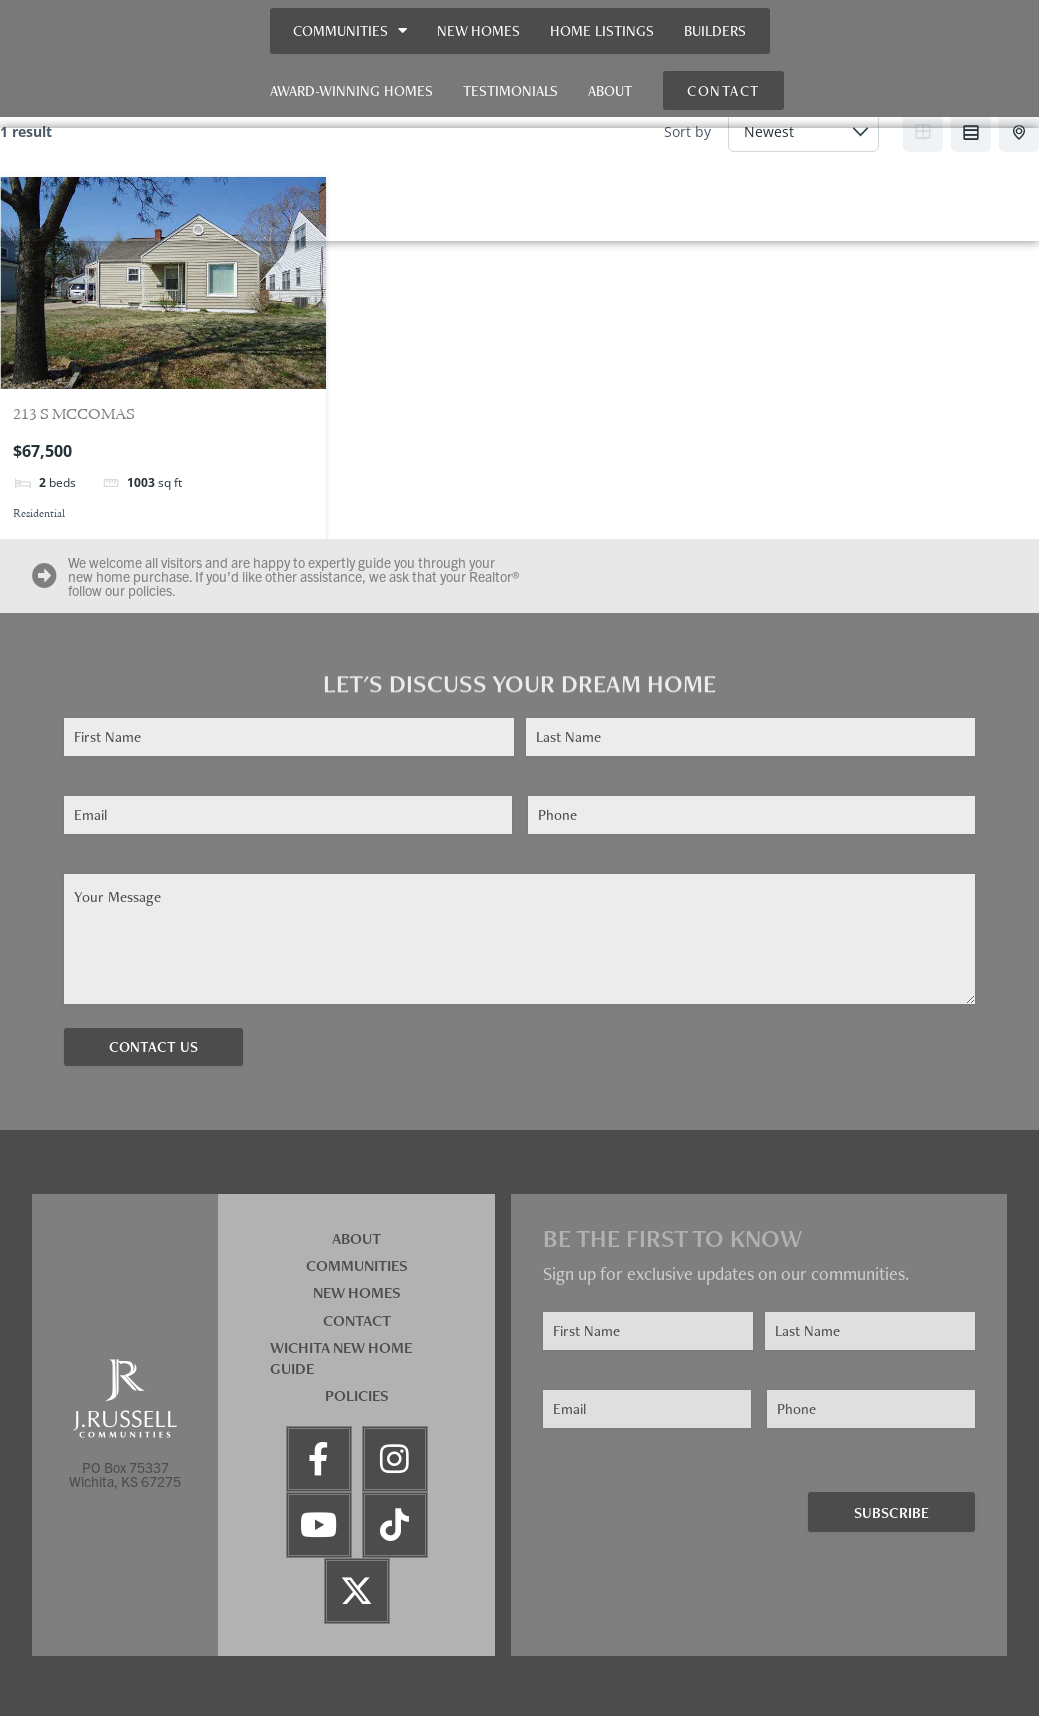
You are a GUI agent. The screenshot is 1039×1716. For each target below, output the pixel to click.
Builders (715, 30)
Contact (357, 1320)
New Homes (478, 30)
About (610, 90)
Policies (357, 1395)
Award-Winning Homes (351, 90)
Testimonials (510, 90)
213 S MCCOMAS (74, 415)
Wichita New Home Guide (341, 1358)
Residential (39, 514)
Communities (350, 30)
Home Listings (602, 30)
